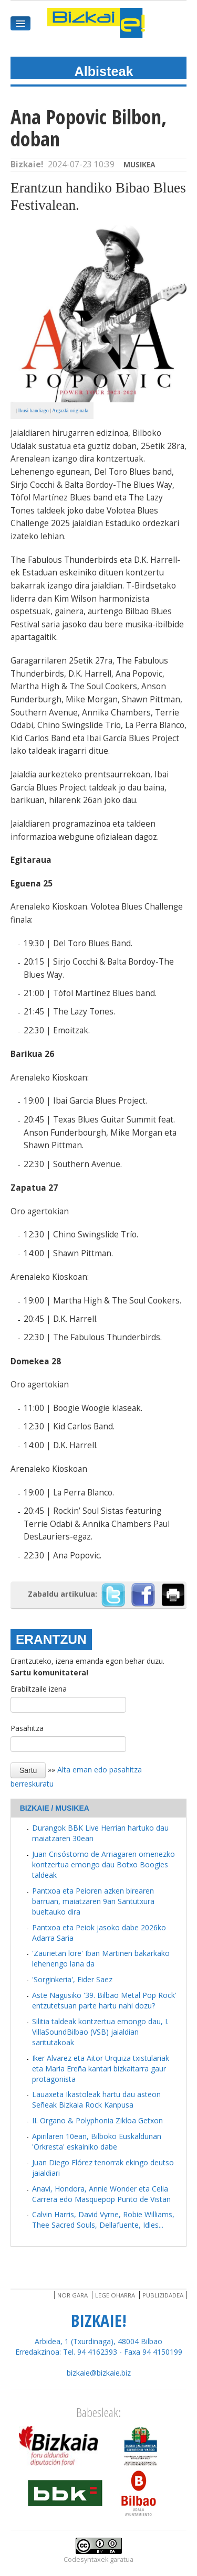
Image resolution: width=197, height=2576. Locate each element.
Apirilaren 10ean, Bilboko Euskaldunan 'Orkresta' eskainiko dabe (96, 2141)
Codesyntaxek (86, 2559)
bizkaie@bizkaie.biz (99, 2373)
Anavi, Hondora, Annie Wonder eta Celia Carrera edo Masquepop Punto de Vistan (101, 2194)
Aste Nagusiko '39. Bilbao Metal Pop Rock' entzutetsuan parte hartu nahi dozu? (104, 2000)
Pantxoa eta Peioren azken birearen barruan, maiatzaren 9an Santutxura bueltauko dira (93, 1901)
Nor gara (72, 2295)
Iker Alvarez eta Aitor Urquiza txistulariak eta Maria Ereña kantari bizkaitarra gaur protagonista (100, 2068)
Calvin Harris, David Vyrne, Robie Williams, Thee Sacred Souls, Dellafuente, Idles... (103, 2219)
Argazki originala (70, 410)
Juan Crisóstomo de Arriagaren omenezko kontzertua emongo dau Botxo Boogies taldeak (103, 1864)
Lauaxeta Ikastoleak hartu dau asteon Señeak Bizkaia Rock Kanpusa (96, 2099)
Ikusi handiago (33, 410)
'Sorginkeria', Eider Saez (72, 1979)
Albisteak (104, 71)
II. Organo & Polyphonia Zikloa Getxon (97, 2120)
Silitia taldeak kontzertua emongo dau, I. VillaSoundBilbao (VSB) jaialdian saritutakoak (100, 2031)
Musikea (139, 164)
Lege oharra (115, 2295)
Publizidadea (162, 2295)
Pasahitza (27, 1728)
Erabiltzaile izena (39, 1689)
